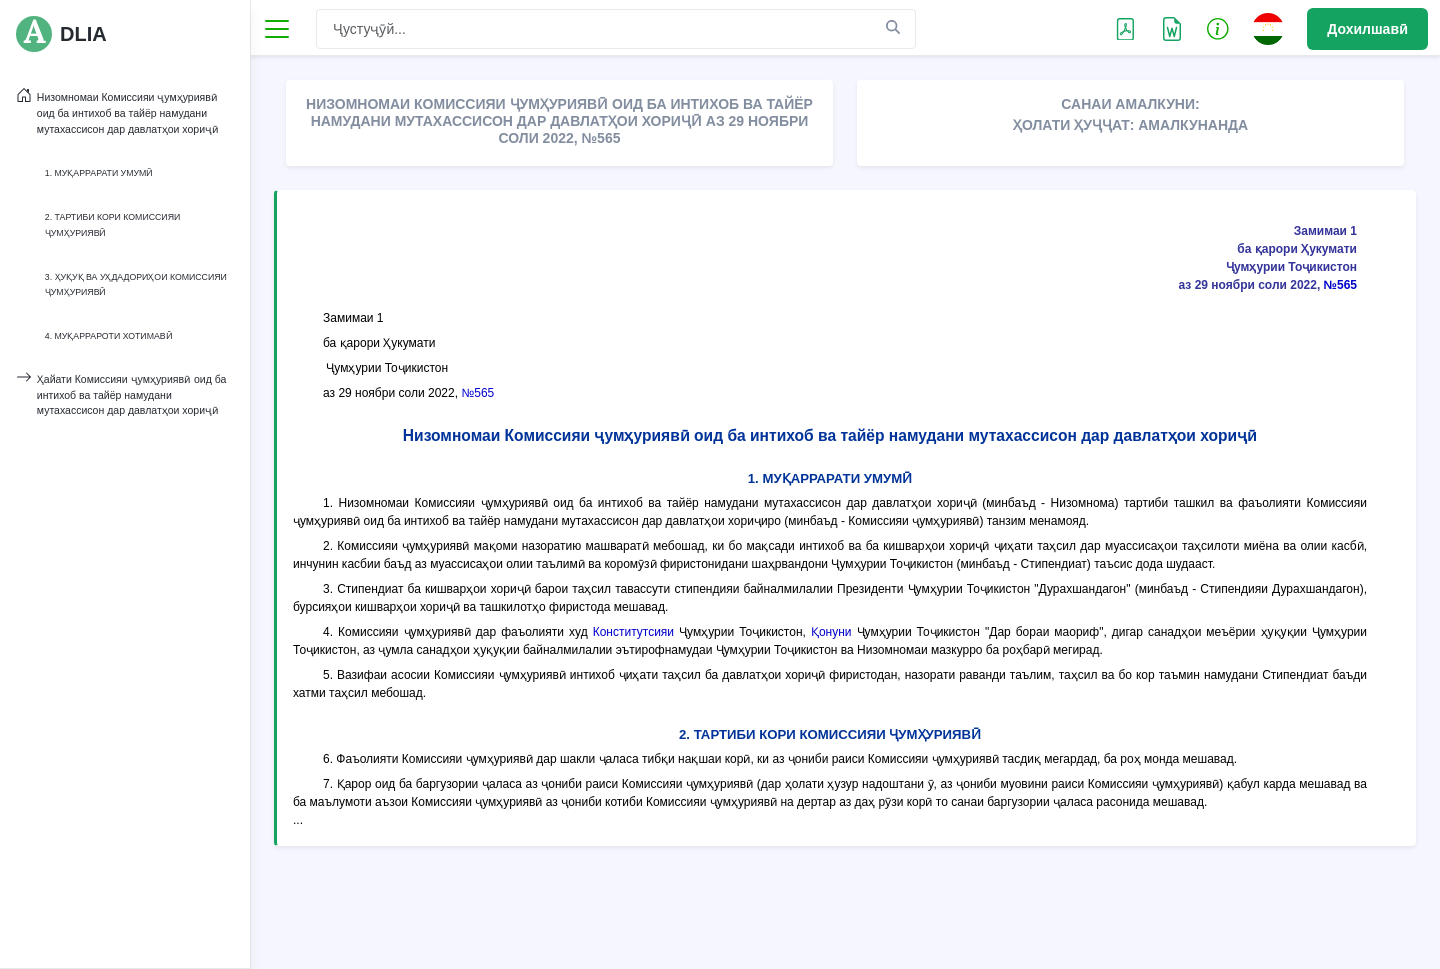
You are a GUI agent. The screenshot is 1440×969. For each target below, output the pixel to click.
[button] (1218, 28)
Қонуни (831, 632)
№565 (1340, 285)
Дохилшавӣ (1367, 29)
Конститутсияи (633, 632)
